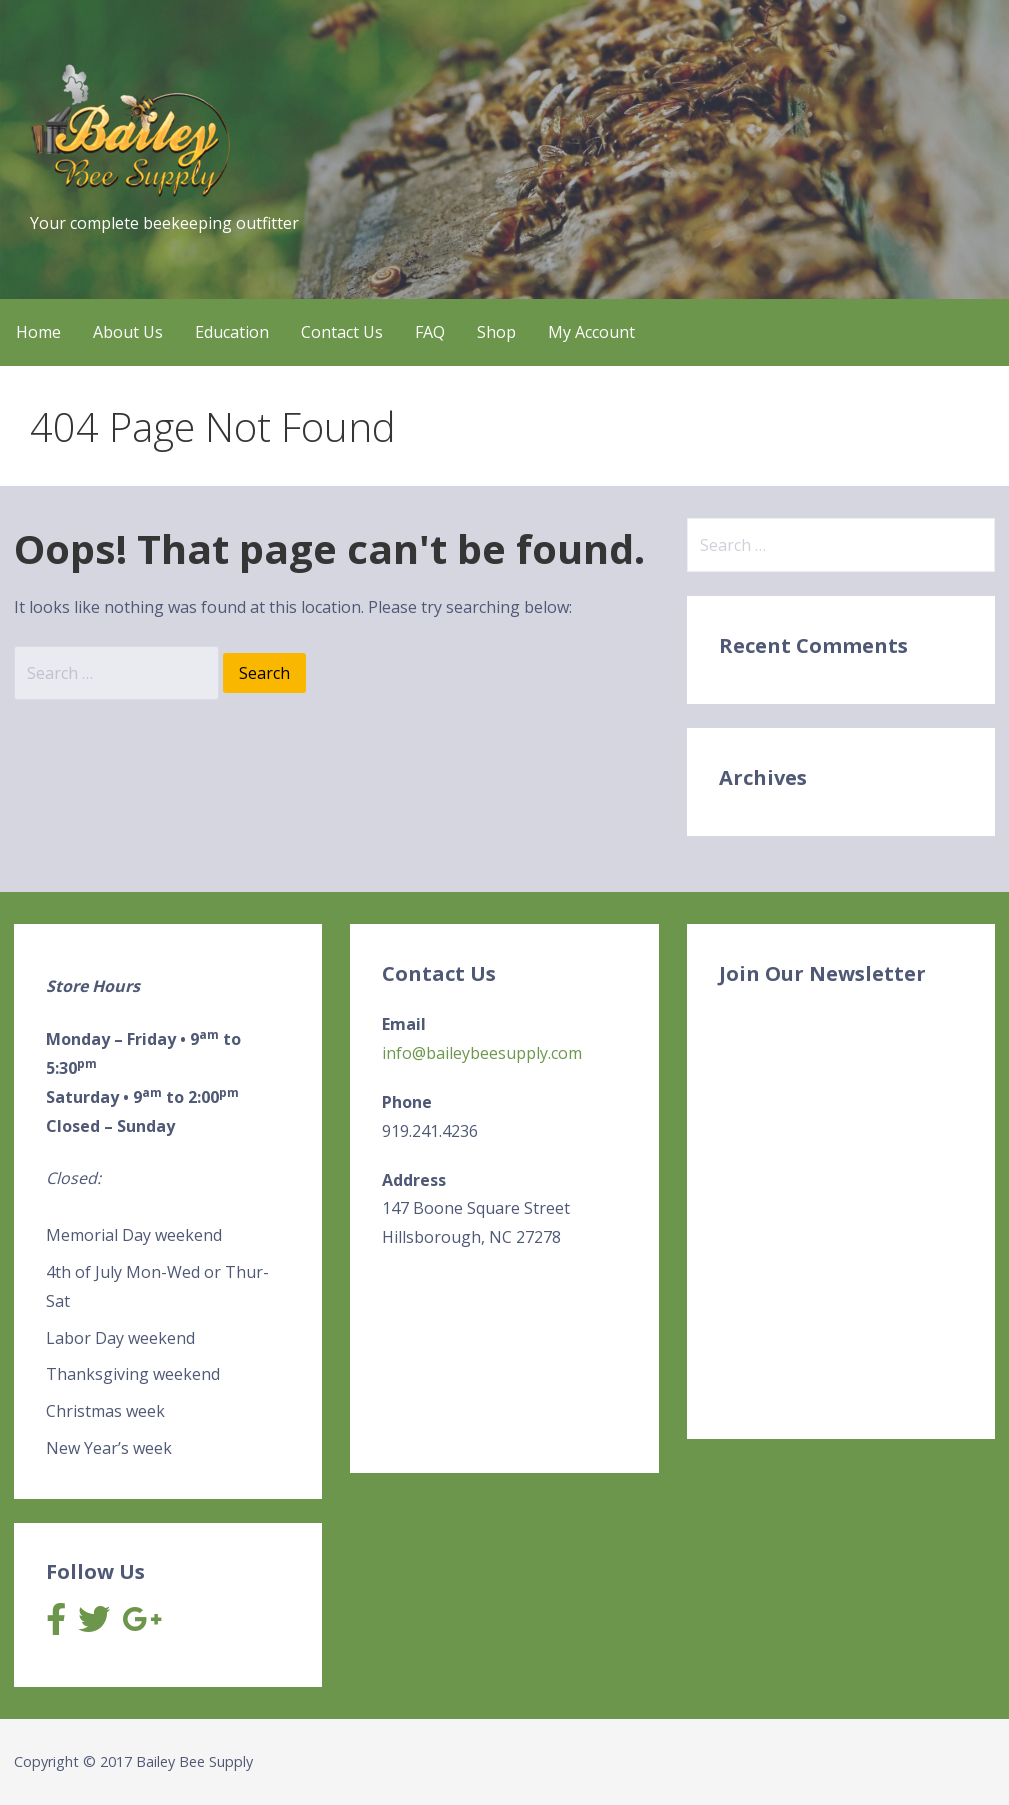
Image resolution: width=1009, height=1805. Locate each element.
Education (232, 332)
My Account (591, 332)
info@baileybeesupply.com (482, 1053)
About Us (128, 332)
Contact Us (342, 332)
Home (38, 332)
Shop (496, 332)
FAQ (430, 332)
